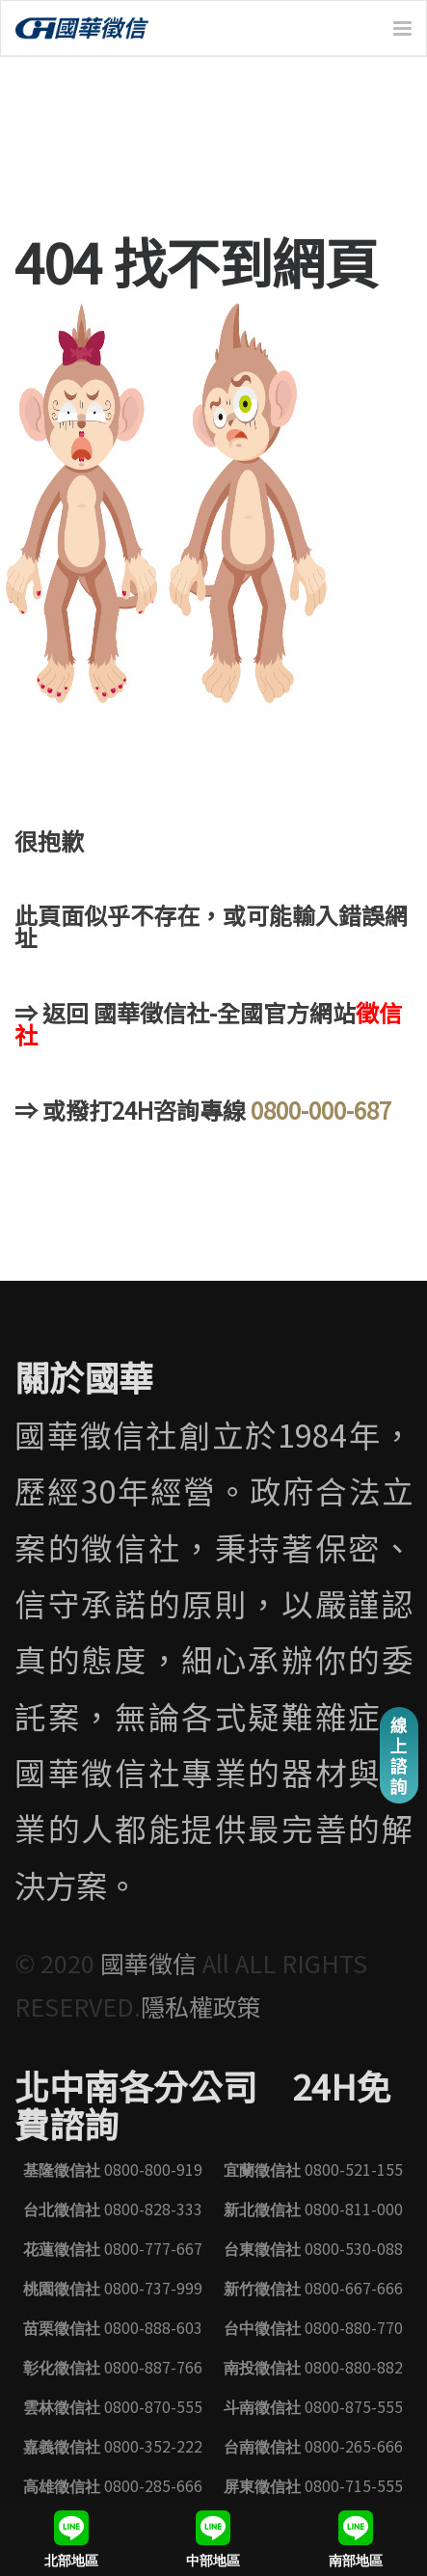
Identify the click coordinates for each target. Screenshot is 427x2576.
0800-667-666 (313, 2287)
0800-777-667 (112, 2248)
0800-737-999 (112, 2287)
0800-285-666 (112, 2485)
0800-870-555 (112, 2406)
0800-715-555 (313, 2485)
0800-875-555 (313, 2406)
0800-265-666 (313, 2445)
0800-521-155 (313, 2169)
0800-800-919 (112, 2169)
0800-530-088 (313, 2248)
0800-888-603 (112, 2327)
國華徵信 (151, 1962)
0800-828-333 (112, 2208)
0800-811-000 (313, 2208)
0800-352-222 (112, 2445)
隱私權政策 (201, 2006)
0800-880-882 (313, 2366)
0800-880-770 (313, 2327)
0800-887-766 (112, 2366)
